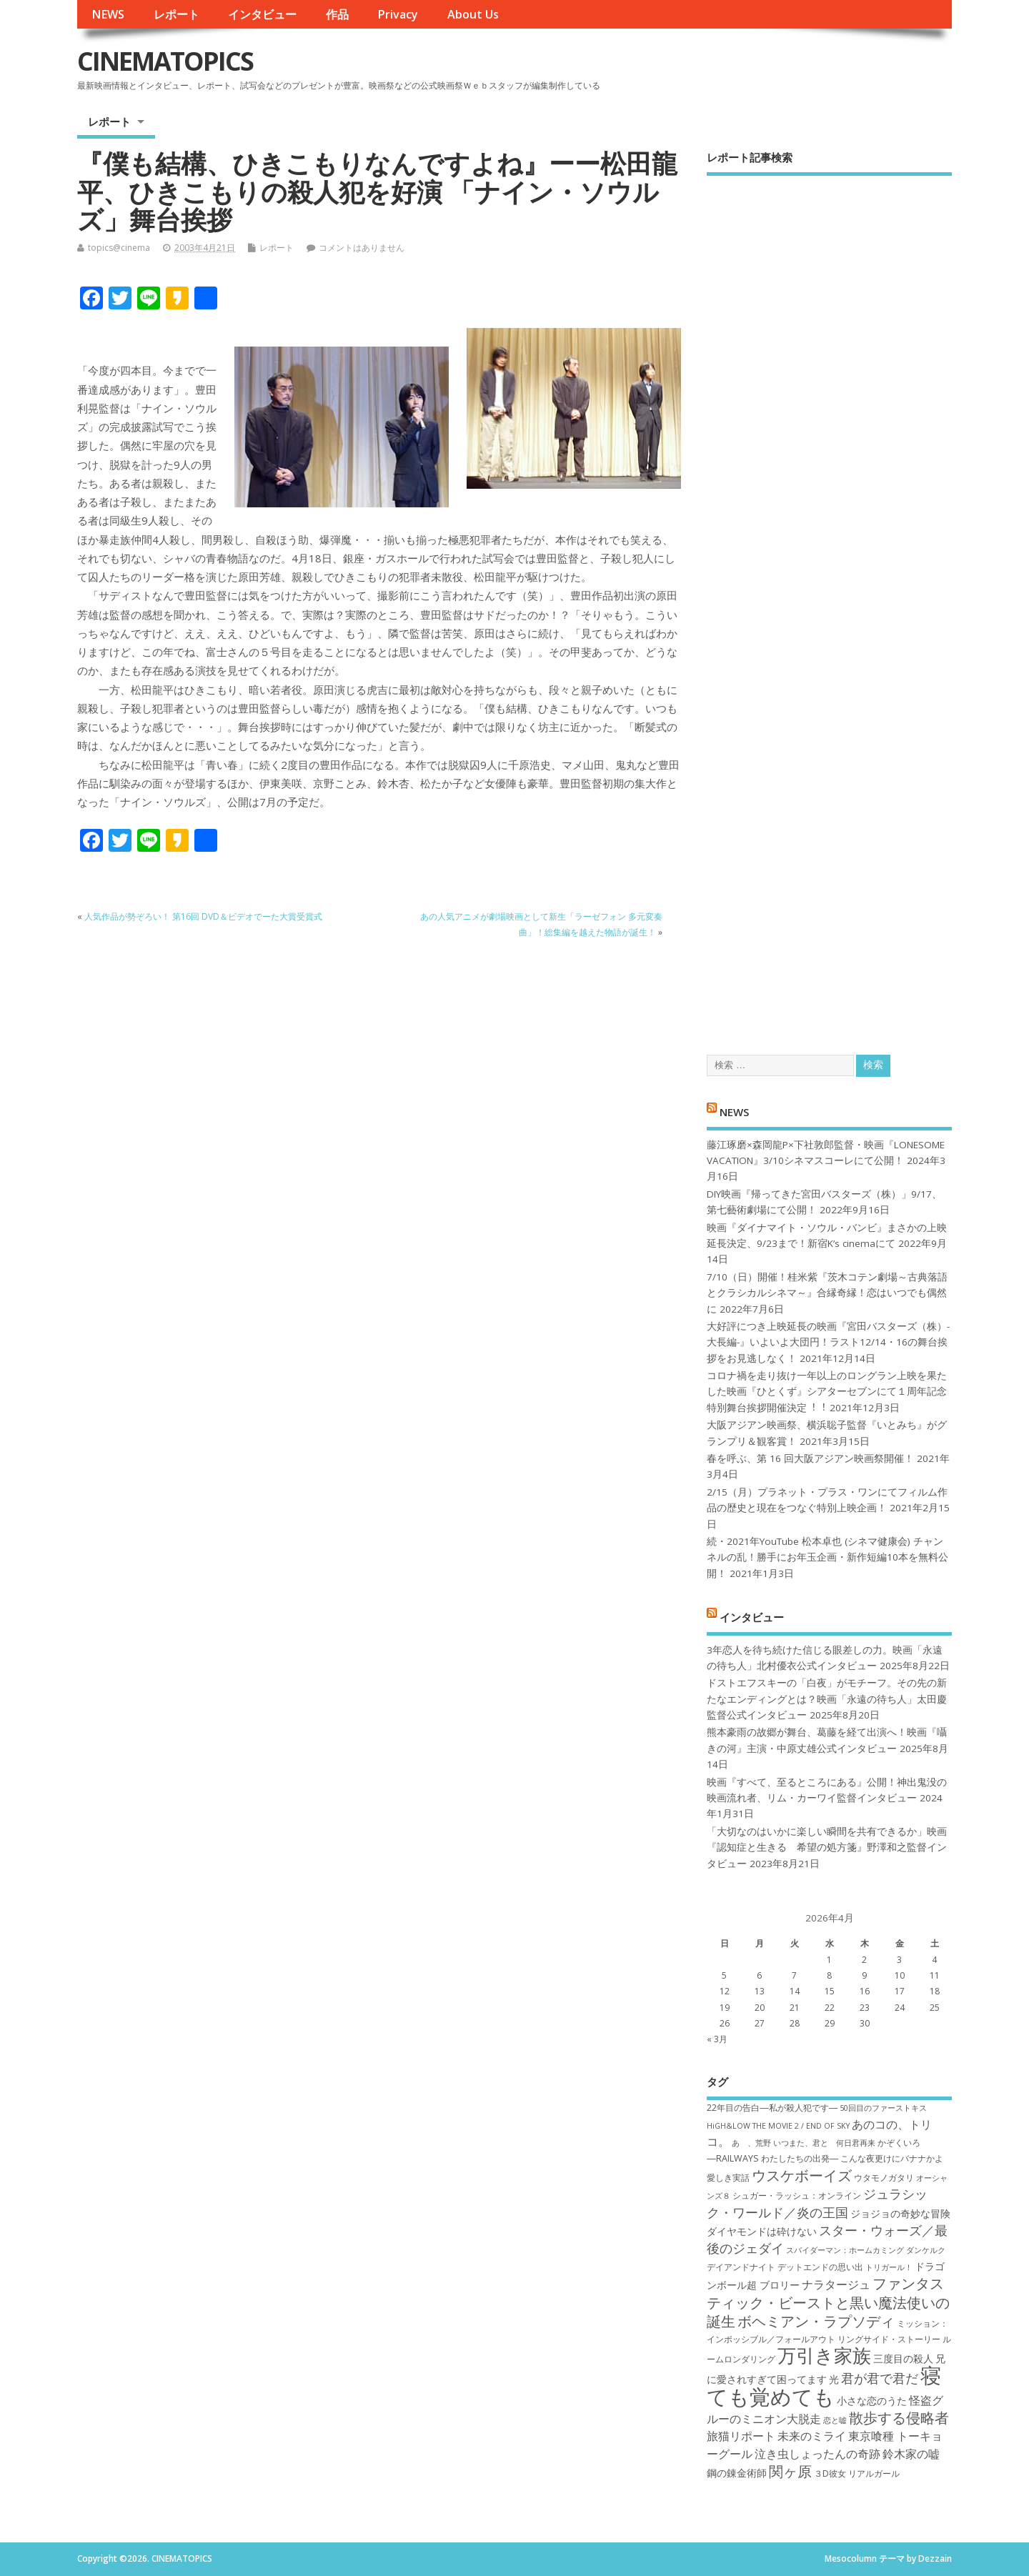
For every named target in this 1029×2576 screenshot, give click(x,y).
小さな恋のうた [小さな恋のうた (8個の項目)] (872, 2400)
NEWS (107, 14)
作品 (337, 14)
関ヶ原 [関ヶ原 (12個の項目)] (790, 2471)
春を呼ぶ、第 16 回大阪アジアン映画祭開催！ (810, 1458)
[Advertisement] (829, 602)
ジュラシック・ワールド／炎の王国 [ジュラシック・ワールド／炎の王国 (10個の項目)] (817, 2202)
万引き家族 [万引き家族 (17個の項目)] (824, 2355)
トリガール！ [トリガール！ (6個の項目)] (889, 2267)
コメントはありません (361, 248)
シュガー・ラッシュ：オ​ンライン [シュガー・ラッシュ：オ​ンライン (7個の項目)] (796, 2195)
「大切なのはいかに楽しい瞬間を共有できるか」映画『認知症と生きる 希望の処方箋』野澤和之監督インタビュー (827, 1847)
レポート (176, 14)
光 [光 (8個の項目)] (834, 2379)
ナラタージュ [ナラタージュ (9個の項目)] (836, 2284)
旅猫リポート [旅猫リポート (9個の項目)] (741, 2436)
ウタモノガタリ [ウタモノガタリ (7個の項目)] (884, 2178)
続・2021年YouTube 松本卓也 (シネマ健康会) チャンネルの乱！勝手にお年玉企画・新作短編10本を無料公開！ (827, 1557)
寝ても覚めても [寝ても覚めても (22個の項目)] (824, 2385)
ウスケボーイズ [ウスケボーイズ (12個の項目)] (802, 2175)
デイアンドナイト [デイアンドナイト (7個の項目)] (741, 2267)
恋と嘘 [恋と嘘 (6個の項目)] (835, 2420)
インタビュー (262, 14)
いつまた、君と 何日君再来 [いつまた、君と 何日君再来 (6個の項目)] (824, 2143)
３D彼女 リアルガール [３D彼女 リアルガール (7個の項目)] (857, 2473)
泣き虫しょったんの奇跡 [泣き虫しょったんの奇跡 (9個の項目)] (817, 2454)
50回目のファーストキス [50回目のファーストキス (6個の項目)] (883, 2108)
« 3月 (717, 2039)
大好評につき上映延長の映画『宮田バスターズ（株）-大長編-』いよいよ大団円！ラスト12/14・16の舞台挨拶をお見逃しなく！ (828, 1342)
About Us (473, 14)
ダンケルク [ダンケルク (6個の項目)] (925, 2250)
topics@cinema (119, 248)
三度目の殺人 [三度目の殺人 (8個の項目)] (903, 2358)
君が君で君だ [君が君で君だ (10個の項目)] (879, 2378)
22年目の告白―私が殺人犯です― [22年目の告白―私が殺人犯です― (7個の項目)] (772, 2108)
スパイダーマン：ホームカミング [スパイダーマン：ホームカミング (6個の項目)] (845, 2250)
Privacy (397, 14)
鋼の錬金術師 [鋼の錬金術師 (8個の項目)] (737, 2473)
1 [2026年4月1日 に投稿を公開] (829, 1960)
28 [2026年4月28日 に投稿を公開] (795, 2023)
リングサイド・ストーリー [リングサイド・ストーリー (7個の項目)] (888, 2339)
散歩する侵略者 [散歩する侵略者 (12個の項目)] (899, 2417)
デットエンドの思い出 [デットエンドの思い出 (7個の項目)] (820, 2267)
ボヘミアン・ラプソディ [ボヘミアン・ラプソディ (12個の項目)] (816, 2321)
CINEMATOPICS (165, 61)
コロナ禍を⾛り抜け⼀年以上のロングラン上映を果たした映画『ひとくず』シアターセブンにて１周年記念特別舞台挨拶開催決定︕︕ (827, 1391)
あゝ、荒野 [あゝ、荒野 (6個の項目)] (751, 2143)
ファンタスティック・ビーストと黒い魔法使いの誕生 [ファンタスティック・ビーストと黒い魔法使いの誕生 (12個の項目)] (828, 2302)
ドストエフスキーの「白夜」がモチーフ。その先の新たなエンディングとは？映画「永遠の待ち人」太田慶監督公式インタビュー (827, 1698)
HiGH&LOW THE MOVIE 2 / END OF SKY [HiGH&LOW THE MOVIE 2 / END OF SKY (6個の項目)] (778, 2126)
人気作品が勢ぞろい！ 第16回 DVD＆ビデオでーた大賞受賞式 (203, 916)
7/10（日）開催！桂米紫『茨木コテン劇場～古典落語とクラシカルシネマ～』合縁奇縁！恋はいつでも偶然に (827, 1293)
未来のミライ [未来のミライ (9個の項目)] (811, 2436)
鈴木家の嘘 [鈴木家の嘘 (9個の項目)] (911, 2454)
